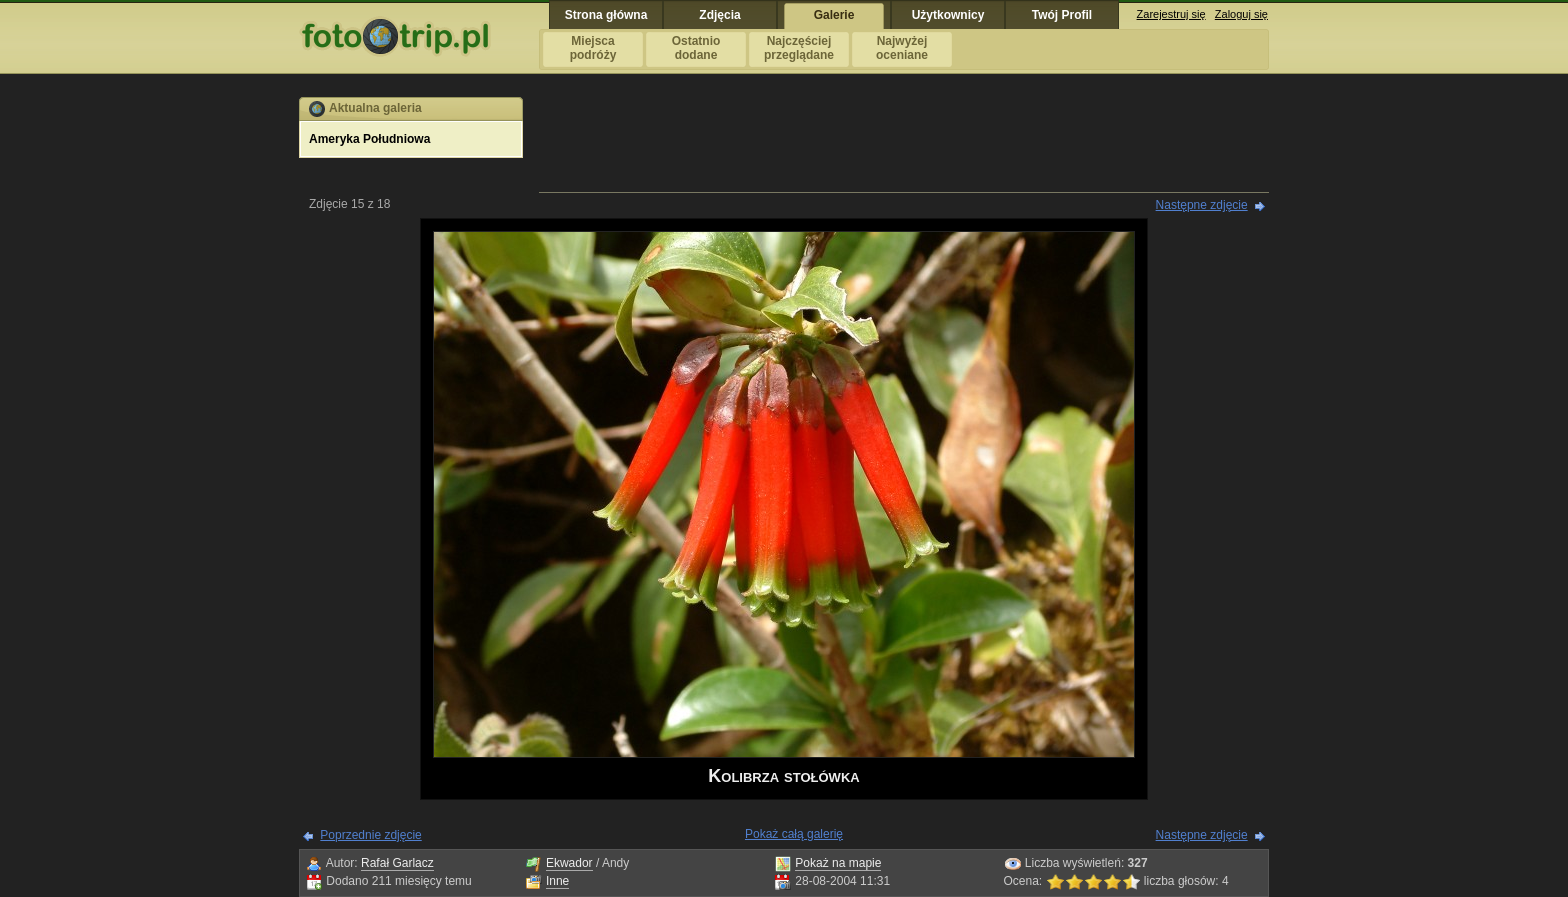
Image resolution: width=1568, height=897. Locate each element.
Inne (557, 881)
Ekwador (569, 863)
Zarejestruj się (1171, 14)
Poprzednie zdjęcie (370, 835)
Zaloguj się (1241, 14)
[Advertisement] (904, 142)
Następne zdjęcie (1202, 205)
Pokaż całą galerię (794, 834)
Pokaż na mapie (838, 863)
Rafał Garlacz (397, 863)
